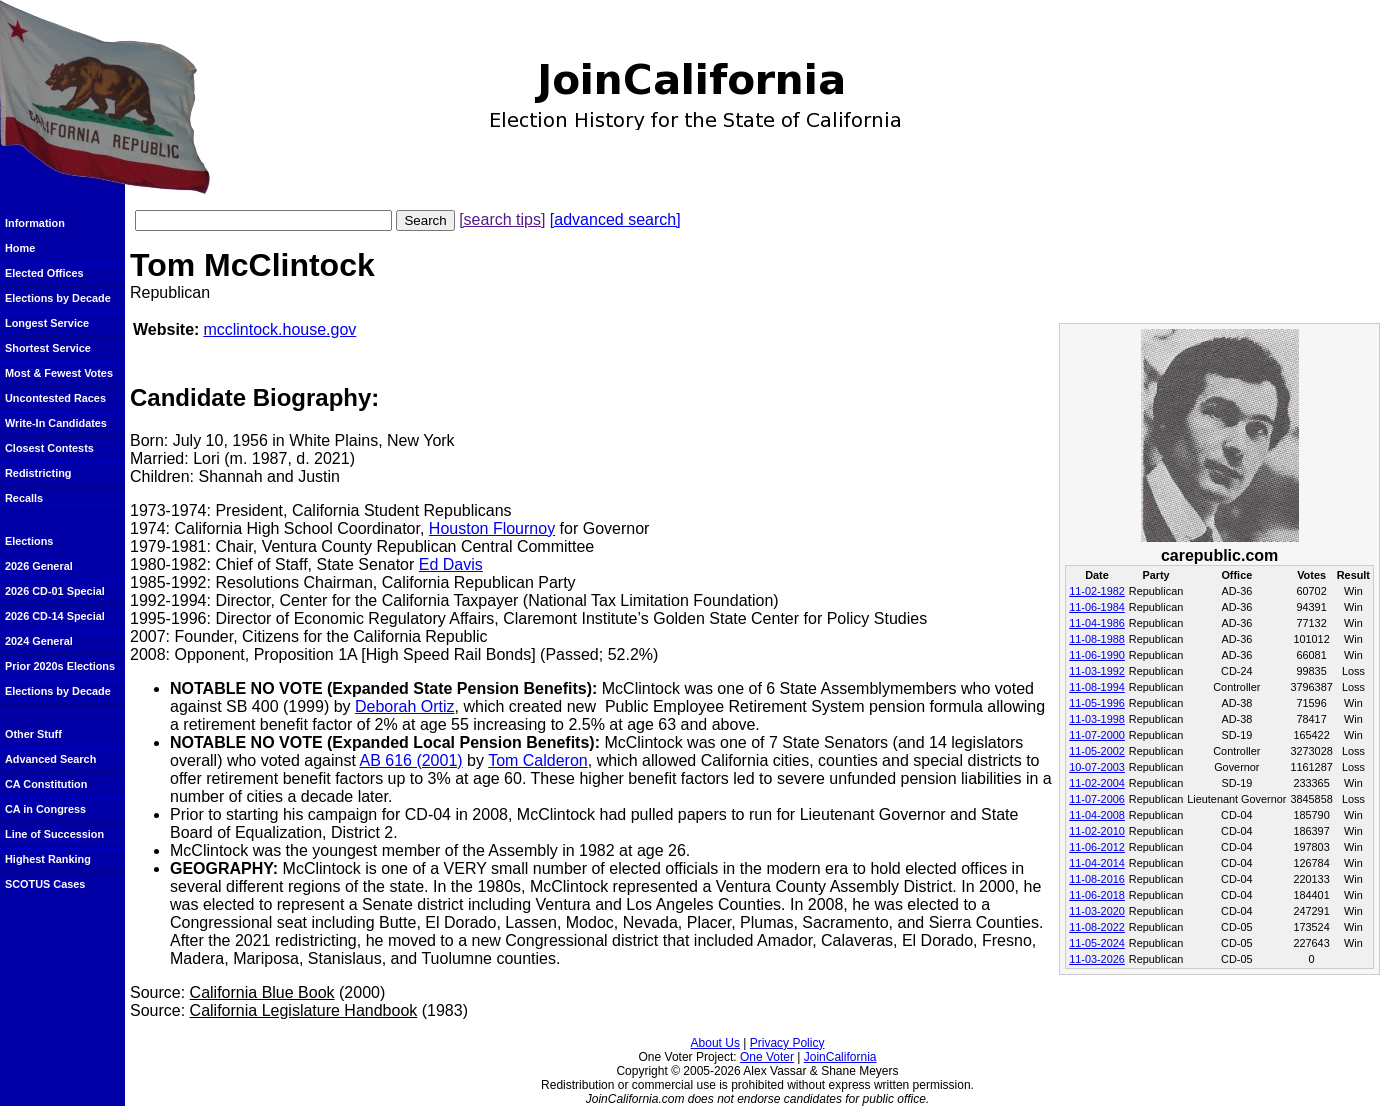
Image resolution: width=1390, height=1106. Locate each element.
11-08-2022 (1097, 927)
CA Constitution (46, 784)
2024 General (39, 641)
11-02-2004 (1097, 783)
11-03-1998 (1097, 719)
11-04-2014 (1097, 863)
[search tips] (502, 219)
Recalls (24, 498)
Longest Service (47, 323)
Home (20, 248)
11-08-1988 (1097, 639)
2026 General (39, 566)
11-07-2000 (1097, 735)
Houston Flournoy (492, 528)
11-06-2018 (1097, 895)
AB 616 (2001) (410, 760)
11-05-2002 (1097, 751)
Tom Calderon (538, 760)
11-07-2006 (1097, 799)
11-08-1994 (1097, 687)
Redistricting (38, 473)
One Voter (767, 1057)
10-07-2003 (1097, 767)
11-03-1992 (1097, 671)
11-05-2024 (1097, 943)
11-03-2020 (1097, 911)
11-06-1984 (1097, 607)
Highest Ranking (48, 859)
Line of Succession (54, 834)
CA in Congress (45, 809)
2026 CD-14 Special (55, 616)
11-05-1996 (1097, 703)
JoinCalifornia (840, 1057)
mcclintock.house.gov (279, 329)
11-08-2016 (1097, 879)
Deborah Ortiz (405, 706)
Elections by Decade (58, 298)
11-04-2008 (1097, 815)
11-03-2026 (1097, 959)
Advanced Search (50, 759)
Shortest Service (48, 348)
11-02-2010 (1097, 831)
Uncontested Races (55, 398)
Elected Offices (44, 273)
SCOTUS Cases (45, 884)
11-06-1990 (1097, 655)
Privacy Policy (787, 1043)
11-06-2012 (1097, 847)
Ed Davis (451, 564)
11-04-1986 (1097, 623)
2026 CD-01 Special (55, 591)
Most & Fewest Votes (59, 373)
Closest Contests (49, 448)
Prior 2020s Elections (60, 666)
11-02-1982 (1097, 591)
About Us (715, 1043)
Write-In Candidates (56, 423)
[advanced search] (615, 219)
